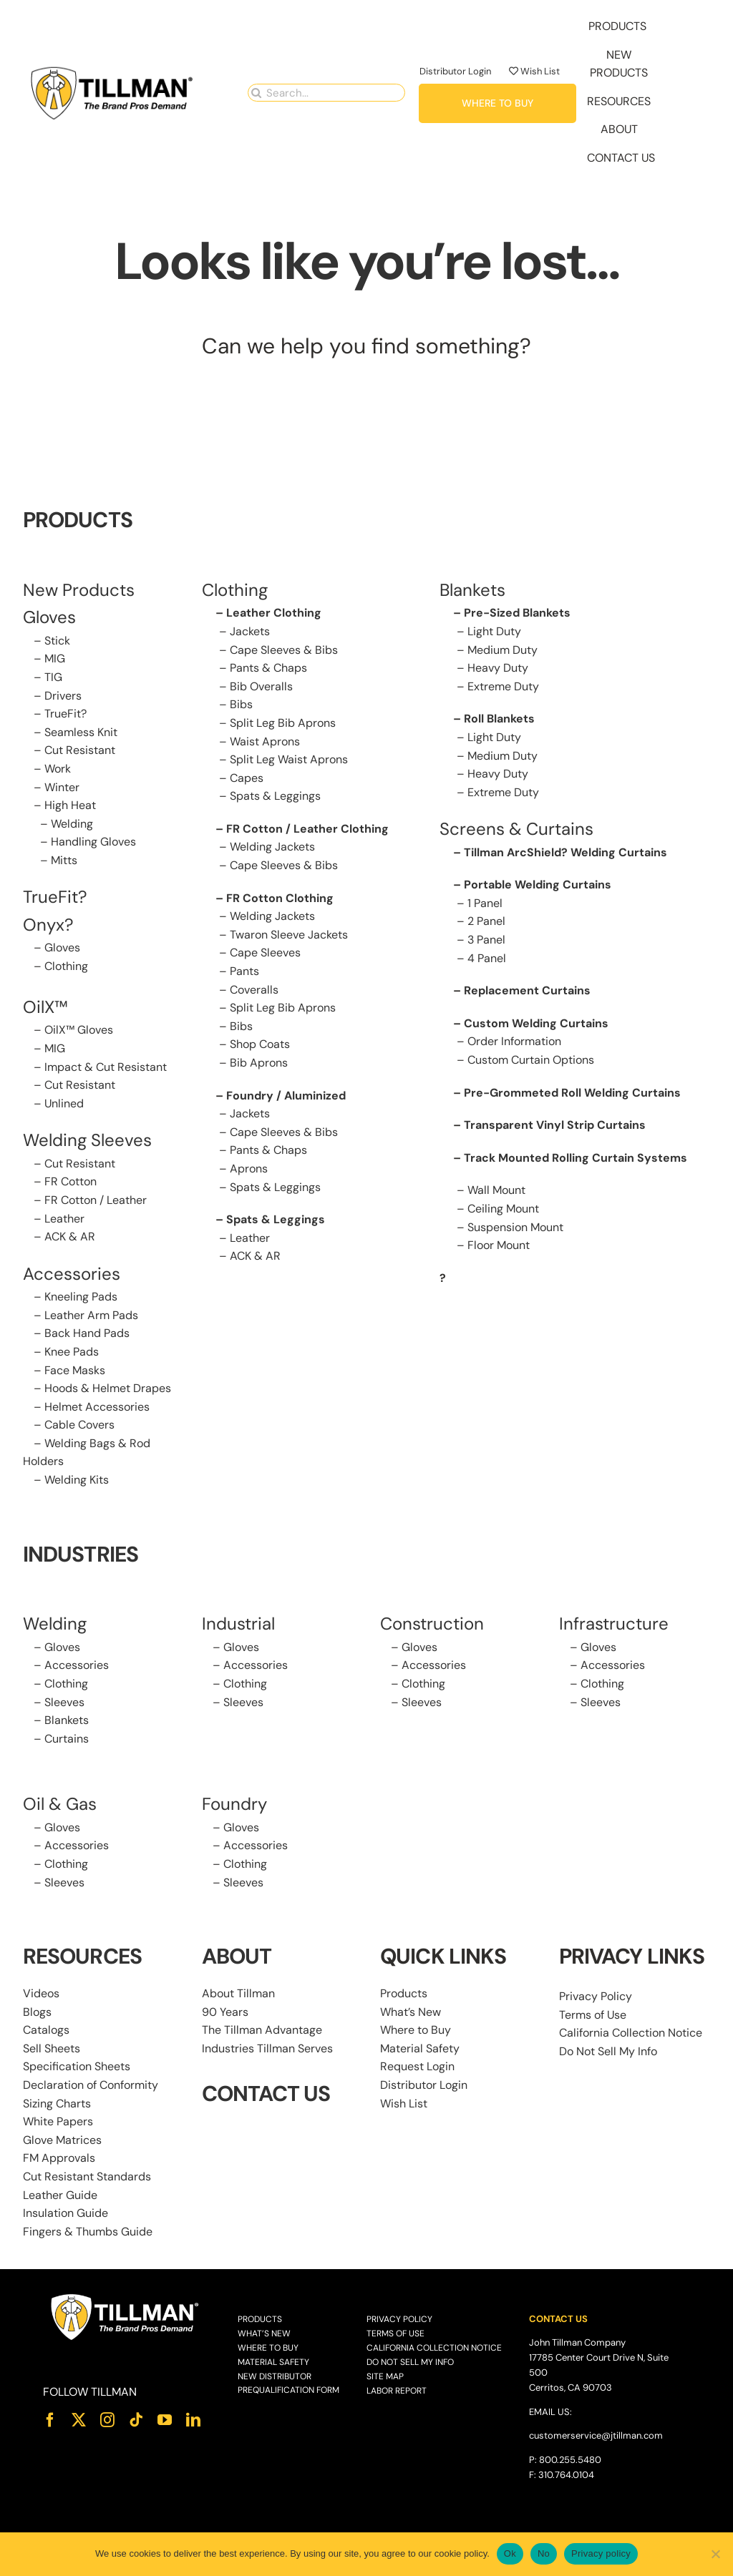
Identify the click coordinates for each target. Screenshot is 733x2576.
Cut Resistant (79, 750)
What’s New (410, 2011)
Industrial (238, 1623)
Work (57, 768)
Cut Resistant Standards (87, 2176)
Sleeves (64, 1702)
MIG (54, 658)
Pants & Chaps (268, 667)
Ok (510, 2553)
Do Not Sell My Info (608, 2051)
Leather (64, 1218)
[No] (715, 2554)
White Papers (58, 2121)
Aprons (249, 1168)
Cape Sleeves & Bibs (284, 649)
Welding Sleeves (87, 1140)
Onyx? (48, 925)
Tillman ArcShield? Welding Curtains (565, 852)
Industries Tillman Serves (267, 2048)
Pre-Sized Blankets (517, 612)
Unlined (64, 1103)
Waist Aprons (265, 741)
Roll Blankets (499, 718)
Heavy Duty (497, 667)
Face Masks (74, 1370)
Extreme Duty (503, 686)
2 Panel (486, 921)
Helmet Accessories (97, 1406)
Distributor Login (455, 71)
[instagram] (107, 2420)
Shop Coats (260, 1044)
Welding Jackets (272, 846)
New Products (79, 590)
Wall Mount (496, 1190)
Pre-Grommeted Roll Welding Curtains (572, 1092)
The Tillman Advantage (262, 2029)
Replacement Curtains (527, 990)
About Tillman (238, 1993)
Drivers (63, 695)
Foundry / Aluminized (286, 1095)
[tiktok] (136, 2420)
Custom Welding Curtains (536, 1023)
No (544, 2553)
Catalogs (46, 2029)
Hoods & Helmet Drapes (107, 1388)
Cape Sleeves (265, 952)
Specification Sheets (76, 2066)
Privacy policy (601, 2553)
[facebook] (50, 2420)
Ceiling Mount (503, 1208)
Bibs (241, 704)
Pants (244, 971)
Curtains (66, 1738)
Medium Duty (502, 649)
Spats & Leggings (275, 795)
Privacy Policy (595, 1996)
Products (403, 1993)
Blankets (66, 1720)
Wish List (534, 71)
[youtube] (164, 2420)
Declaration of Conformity (90, 2084)
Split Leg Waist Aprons (289, 759)
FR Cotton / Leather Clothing (307, 828)
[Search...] (326, 93)
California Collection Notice (630, 2032)
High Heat (70, 805)
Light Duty (494, 631)
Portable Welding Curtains (537, 884)
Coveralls (254, 989)
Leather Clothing (273, 612)
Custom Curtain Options (530, 1059)
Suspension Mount (515, 1227)
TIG (53, 677)
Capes (246, 777)
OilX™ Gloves (78, 1029)
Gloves (62, 947)
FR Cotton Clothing (280, 898)
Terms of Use (592, 2014)
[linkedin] (193, 2420)
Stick (57, 640)
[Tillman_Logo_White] (125, 2296)
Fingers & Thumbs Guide (87, 2231)
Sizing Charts (57, 2103)
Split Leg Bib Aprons (283, 722)
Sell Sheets (51, 2048)
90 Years (225, 2011)
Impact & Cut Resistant (105, 1066)
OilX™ (45, 1007)
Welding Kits (76, 1479)
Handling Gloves (93, 841)
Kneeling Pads (80, 1296)
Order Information (514, 1041)
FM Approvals (59, 2157)
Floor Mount (498, 1245)
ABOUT (237, 1956)
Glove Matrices (62, 2140)
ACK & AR (69, 1236)
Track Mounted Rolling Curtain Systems (575, 1157)
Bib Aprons (259, 1062)
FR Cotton (70, 1181)
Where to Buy (415, 2029)
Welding (72, 823)
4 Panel (486, 958)
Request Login (417, 2066)
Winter (61, 787)
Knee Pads (71, 1351)
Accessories (71, 1274)
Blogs (37, 2011)
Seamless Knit (80, 732)
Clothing (66, 966)
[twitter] (79, 2420)
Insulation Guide (65, 2212)
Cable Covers (79, 1424)
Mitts (64, 860)
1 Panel (485, 903)
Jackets (250, 631)
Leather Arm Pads (91, 1315)
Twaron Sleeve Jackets (289, 934)
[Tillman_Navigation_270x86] (112, 69)
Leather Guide (60, 2195)
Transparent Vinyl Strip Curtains (555, 1124)
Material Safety (420, 2048)
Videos (41, 1993)
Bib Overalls (261, 686)
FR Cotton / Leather (95, 1200)
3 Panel (486, 939)
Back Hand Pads (87, 1333)
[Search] (257, 93)
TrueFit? (65, 713)
